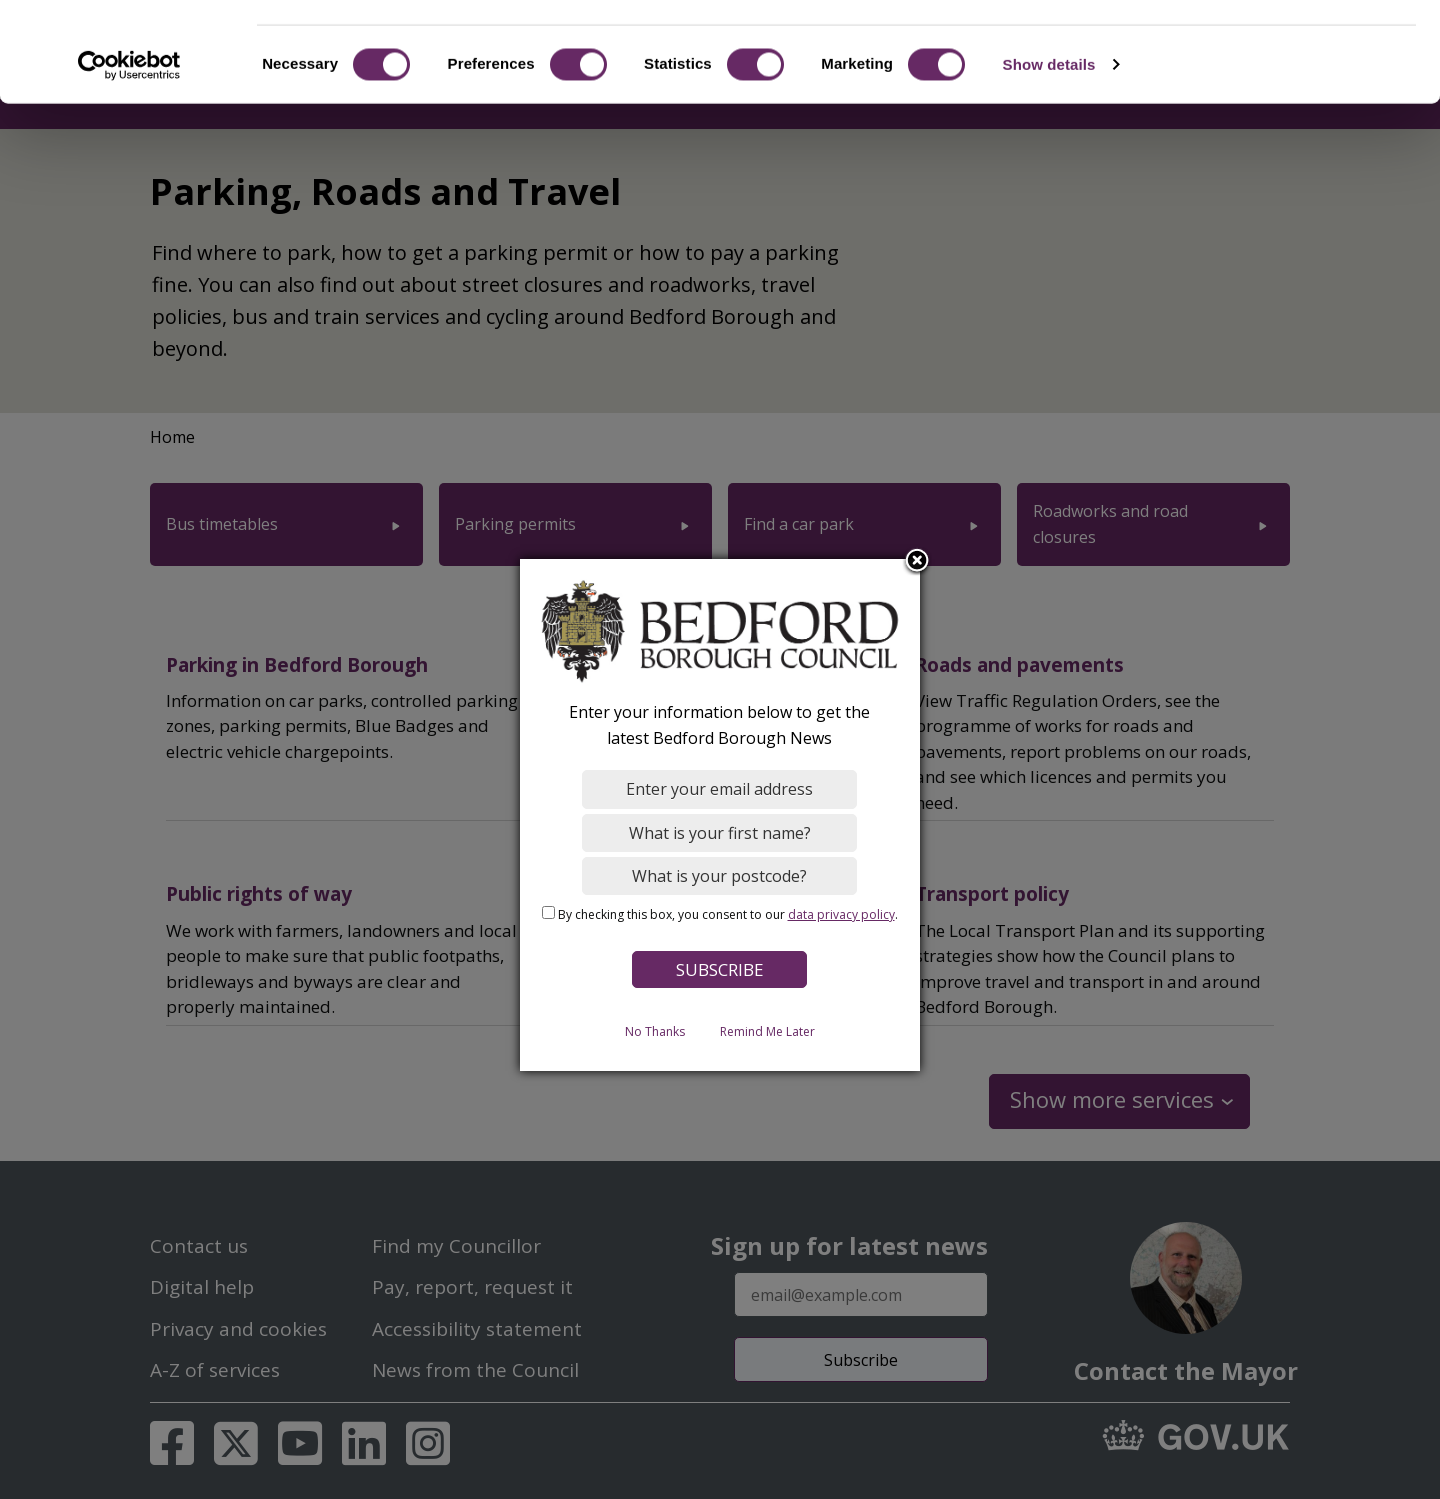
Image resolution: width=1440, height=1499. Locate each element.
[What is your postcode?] (720, 876)
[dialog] (720, 815)
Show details (1049, 153)
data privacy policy (841, 914)
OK (1273, 49)
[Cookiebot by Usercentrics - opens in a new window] (129, 154)
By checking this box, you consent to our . (728, 914)
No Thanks (655, 1031)
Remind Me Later (767, 1031)
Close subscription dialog (918, 562)
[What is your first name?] (720, 833)
